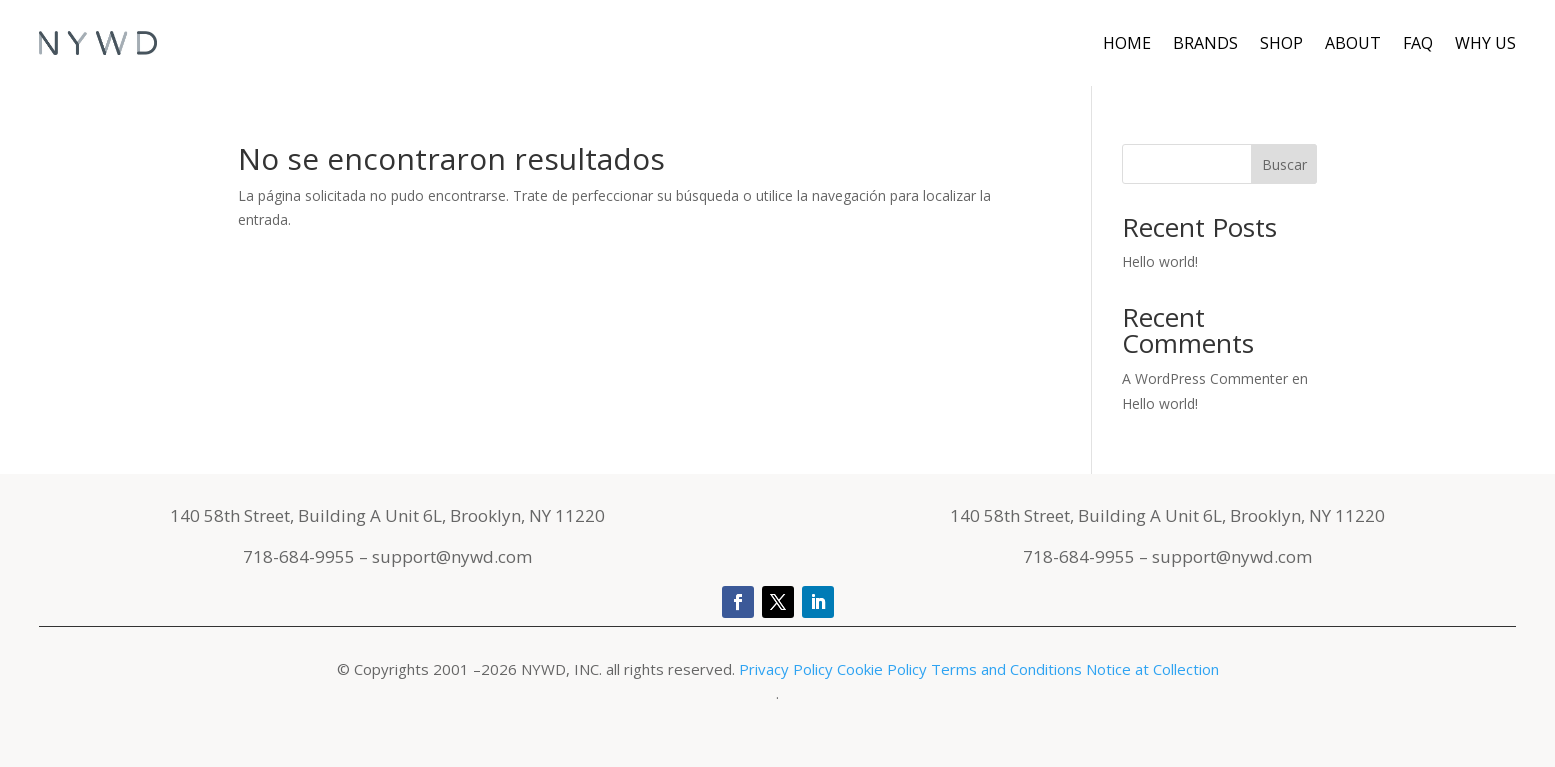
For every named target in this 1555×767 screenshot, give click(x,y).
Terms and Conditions (1006, 669)
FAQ (1418, 43)
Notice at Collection (1152, 669)
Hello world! (1160, 261)
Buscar (1284, 164)
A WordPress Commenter (1205, 378)
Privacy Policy (788, 669)
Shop (1281, 43)
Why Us (1485, 43)
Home (1127, 43)
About (1353, 43)
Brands (1205, 43)
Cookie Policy (882, 669)
